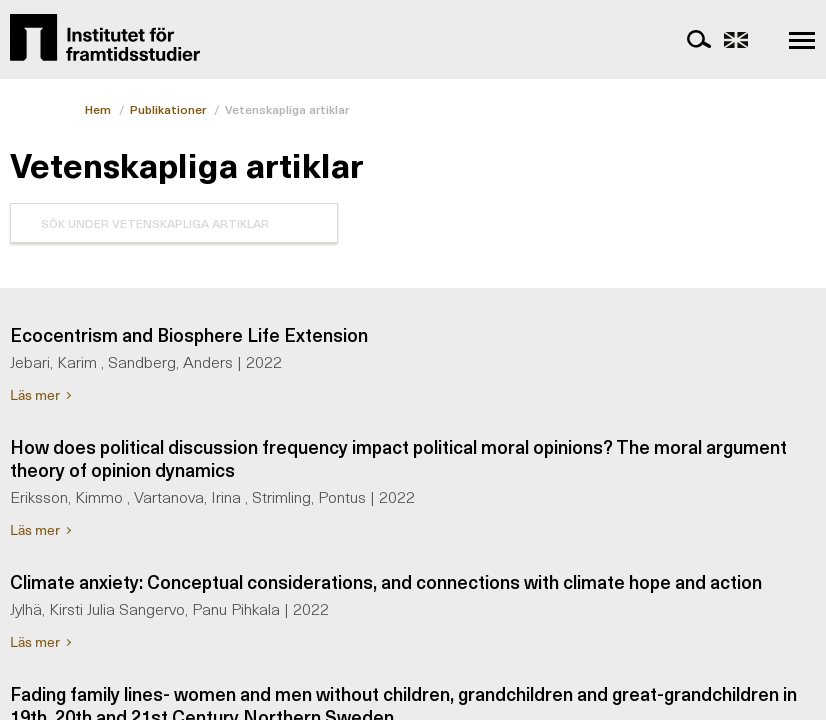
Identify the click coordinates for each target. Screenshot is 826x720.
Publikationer (168, 109)
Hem (98, 109)
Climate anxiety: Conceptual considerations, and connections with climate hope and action (386, 581)
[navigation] (802, 40)
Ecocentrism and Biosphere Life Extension (189, 334)
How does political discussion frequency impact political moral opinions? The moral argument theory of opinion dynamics (398, 458)
